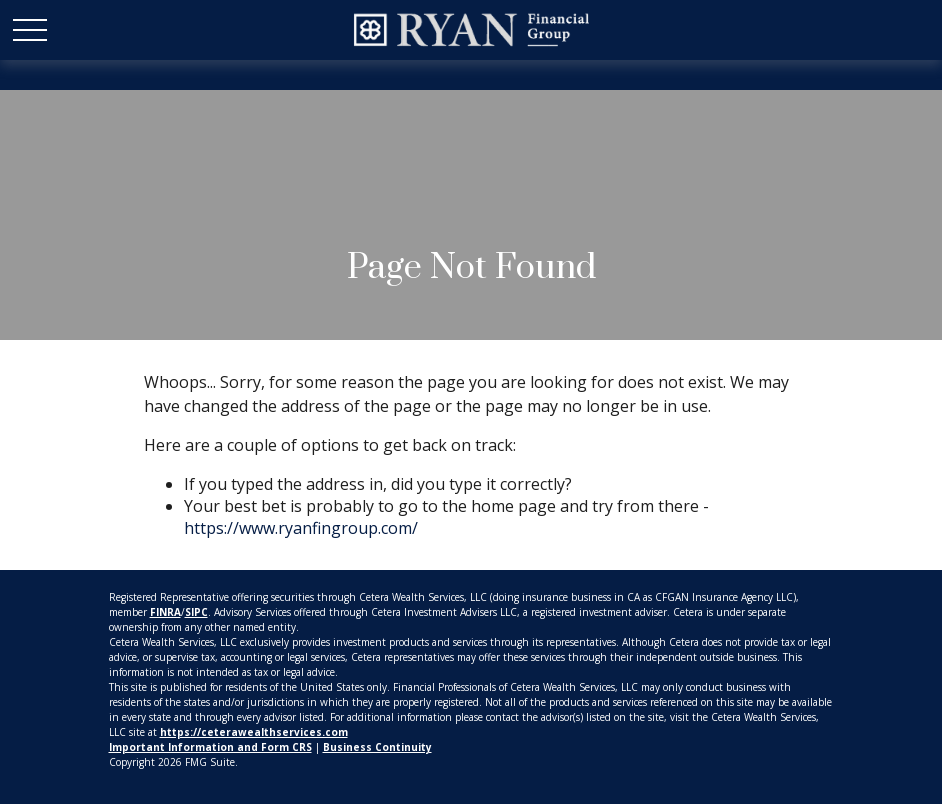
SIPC (196, 612)
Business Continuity (377, 747)
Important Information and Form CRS (210, 747)
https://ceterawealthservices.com (254, 732)
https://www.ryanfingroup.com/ (301, 528)
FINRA (165, 612)
